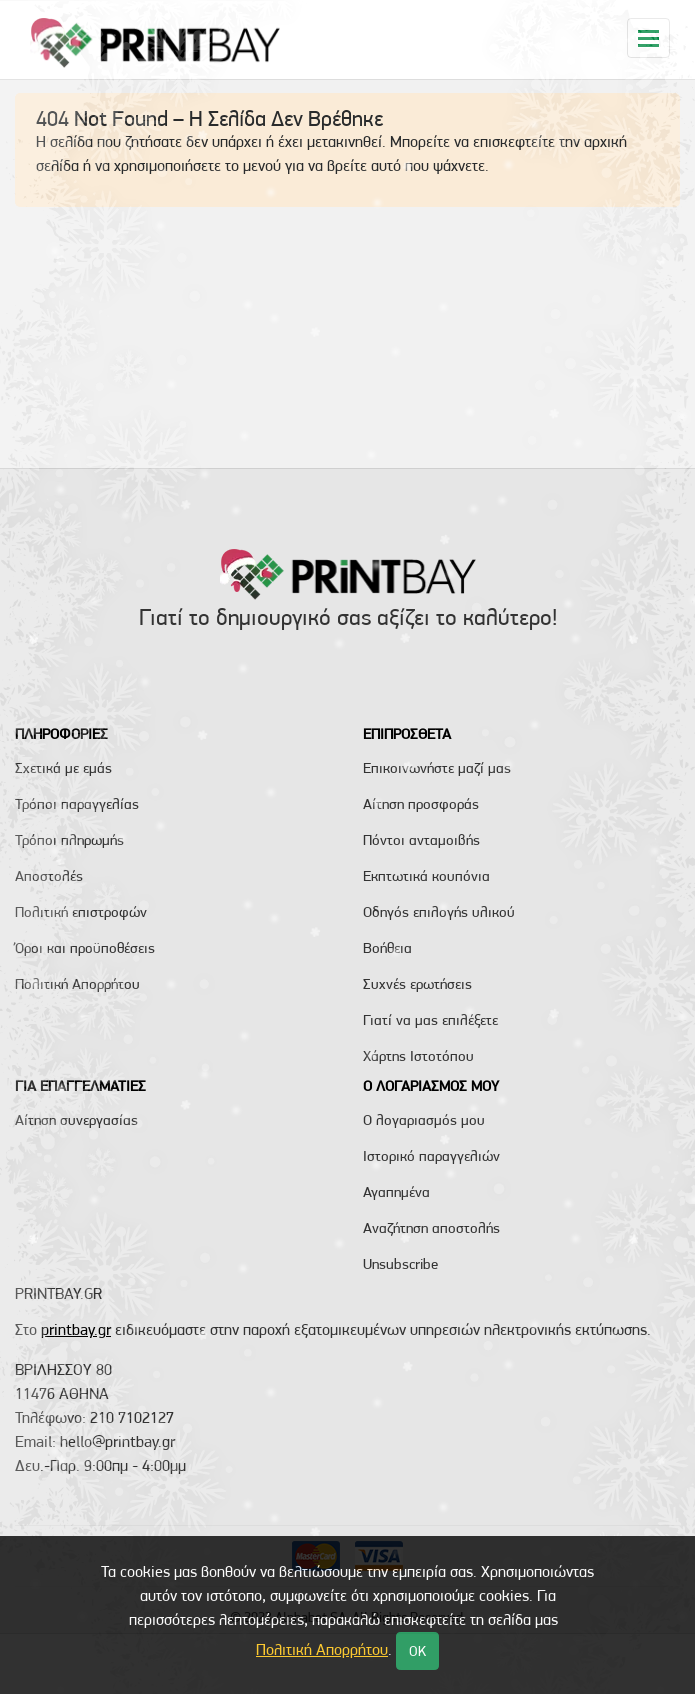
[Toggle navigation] (648, 38)
